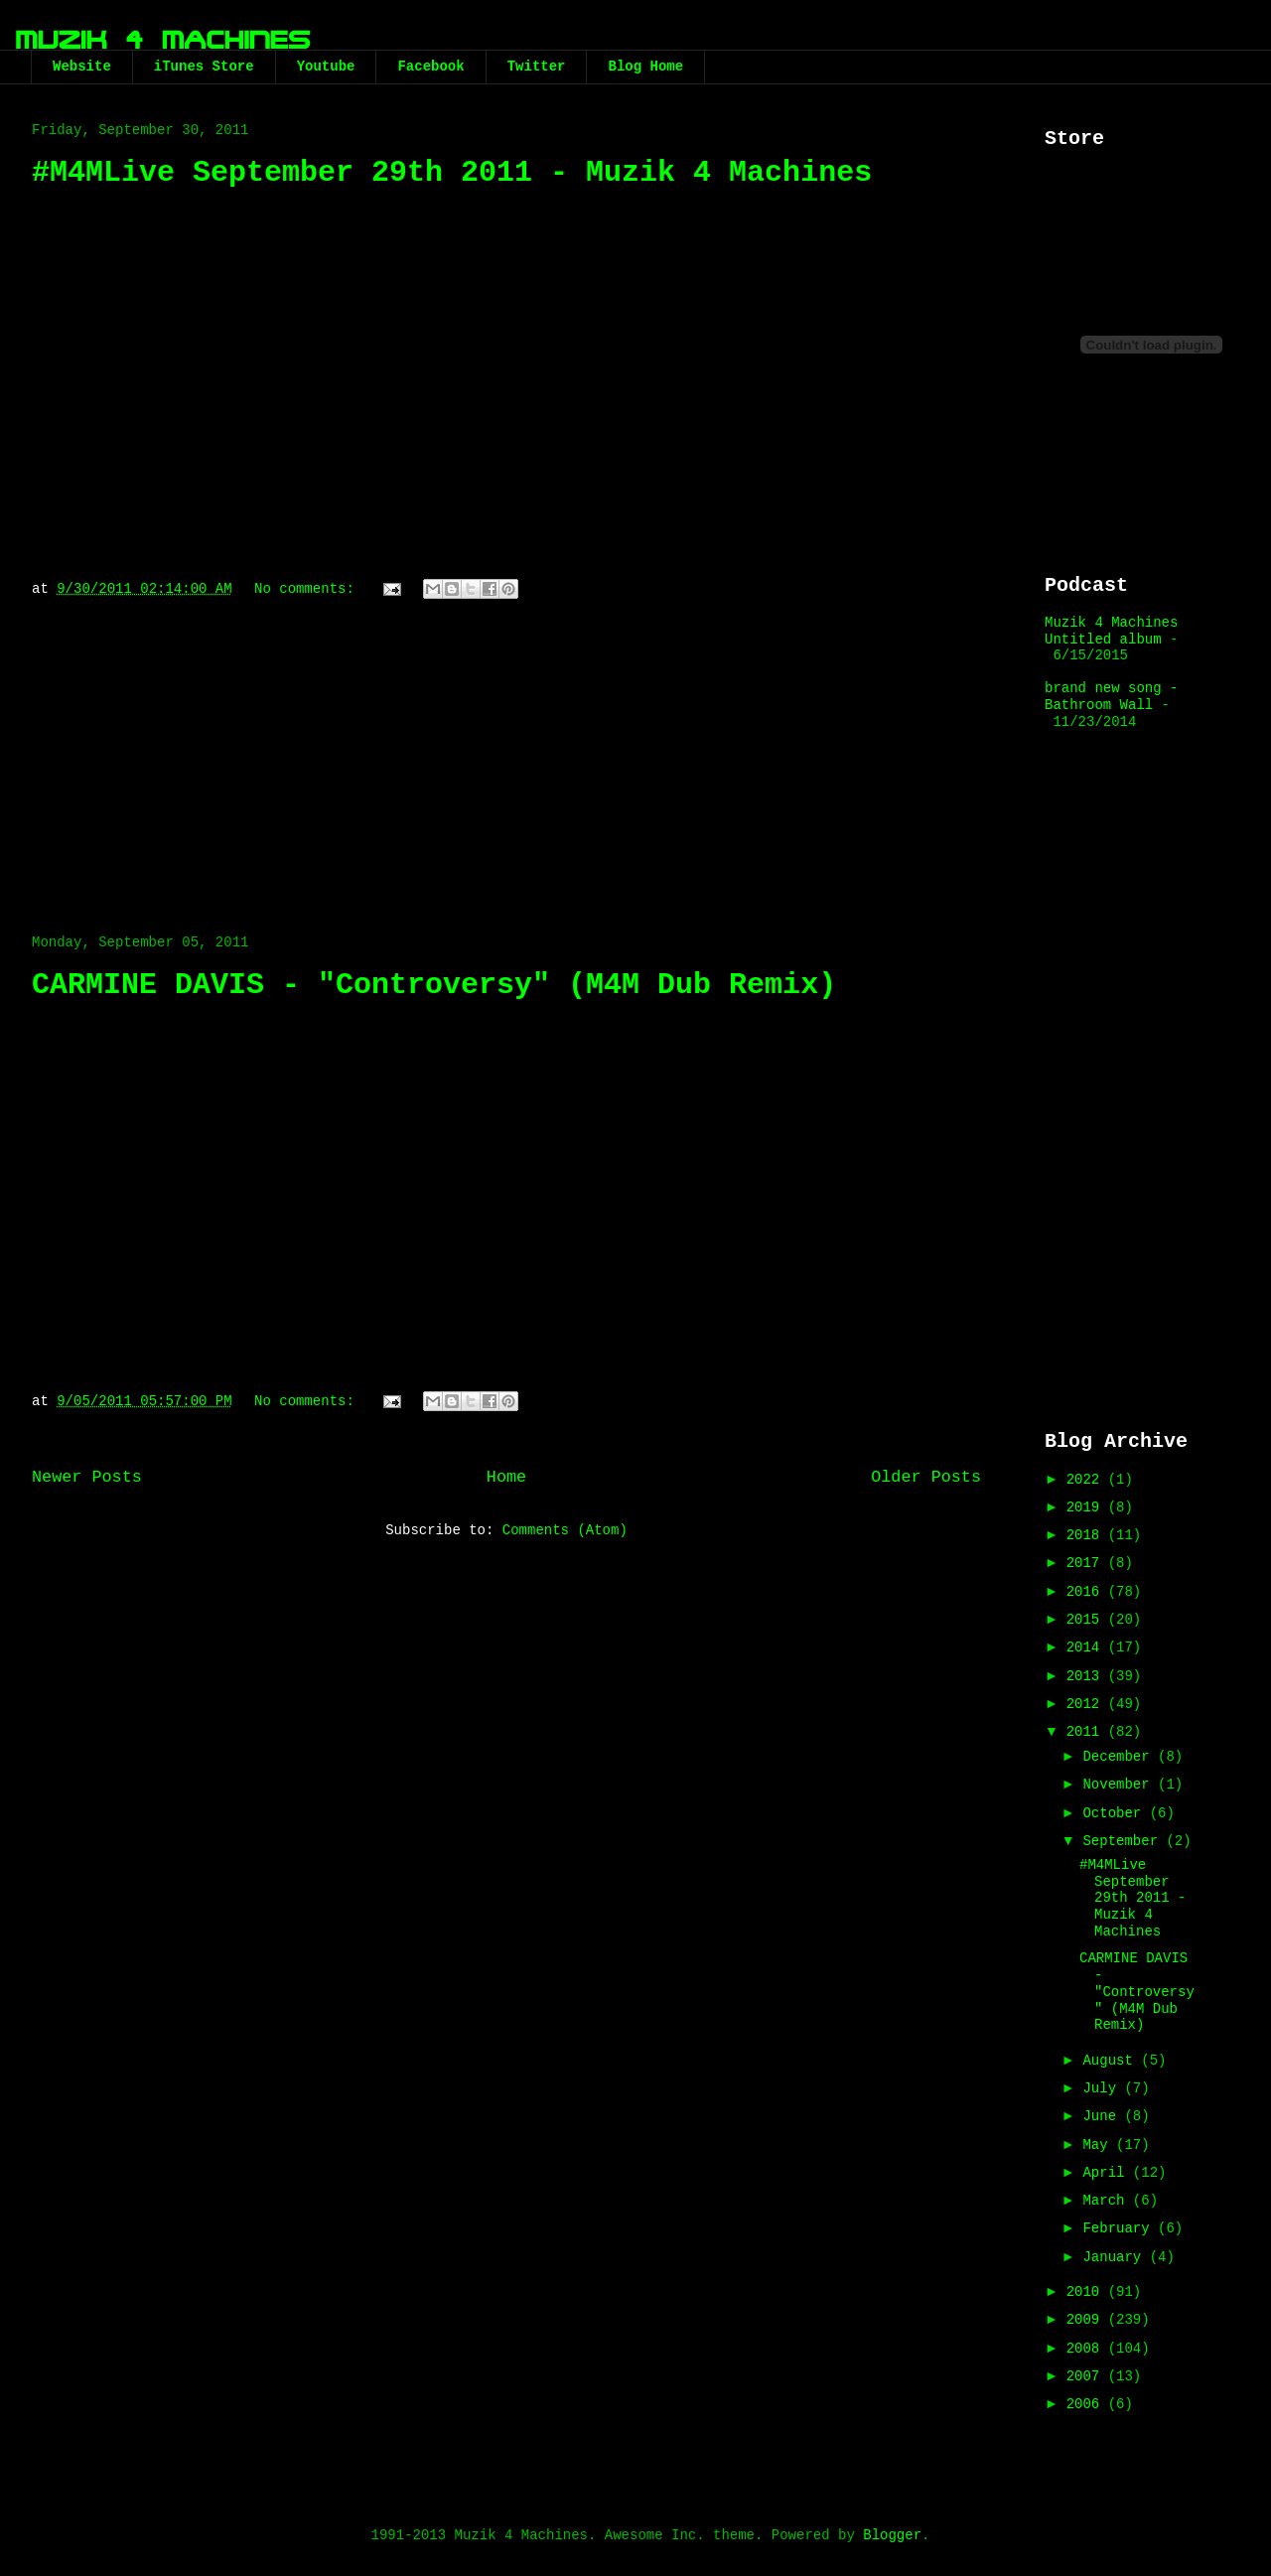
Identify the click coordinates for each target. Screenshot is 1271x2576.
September (1124, 1841)
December (1120, 1757)
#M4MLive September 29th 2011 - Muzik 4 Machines (452, 173)
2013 (1087, 1676)
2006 (1087, 2404)
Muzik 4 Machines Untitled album (1111, 631)
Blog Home (645, 66)
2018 (1087, 1535)
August (1111, 2061)
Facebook (430, 66)
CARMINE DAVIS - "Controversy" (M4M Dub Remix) (434, 985)
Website (82, 66)
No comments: (308, 589)
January (1115, 2257)
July (1103, 2088)
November (1120, 1784)
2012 (1087, 1704)
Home (506, 1477)
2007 (1087, 2376)
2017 (1087, 1563)
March (1107, 2201)
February (1120, 2228)
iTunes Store (204, 66)
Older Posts (926, 1477)
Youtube (326, 66)
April (1107, 2173)
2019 (1087, 1507)
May (1099, 2145)
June (1103, 2116)
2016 (1087, 1592)
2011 (1087, 1732)
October (1115, 1813)
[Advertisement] (506, 757)
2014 (1087, 1647)
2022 (1087, 1480)
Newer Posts (87, 1477)
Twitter (536, 66)
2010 (1087, 2292)
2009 (1087, 2320)
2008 (1087, 2349)
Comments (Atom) (565, 1530)
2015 (1087, 1620)
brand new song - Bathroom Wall (1111, 696)
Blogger (892, 2535)
